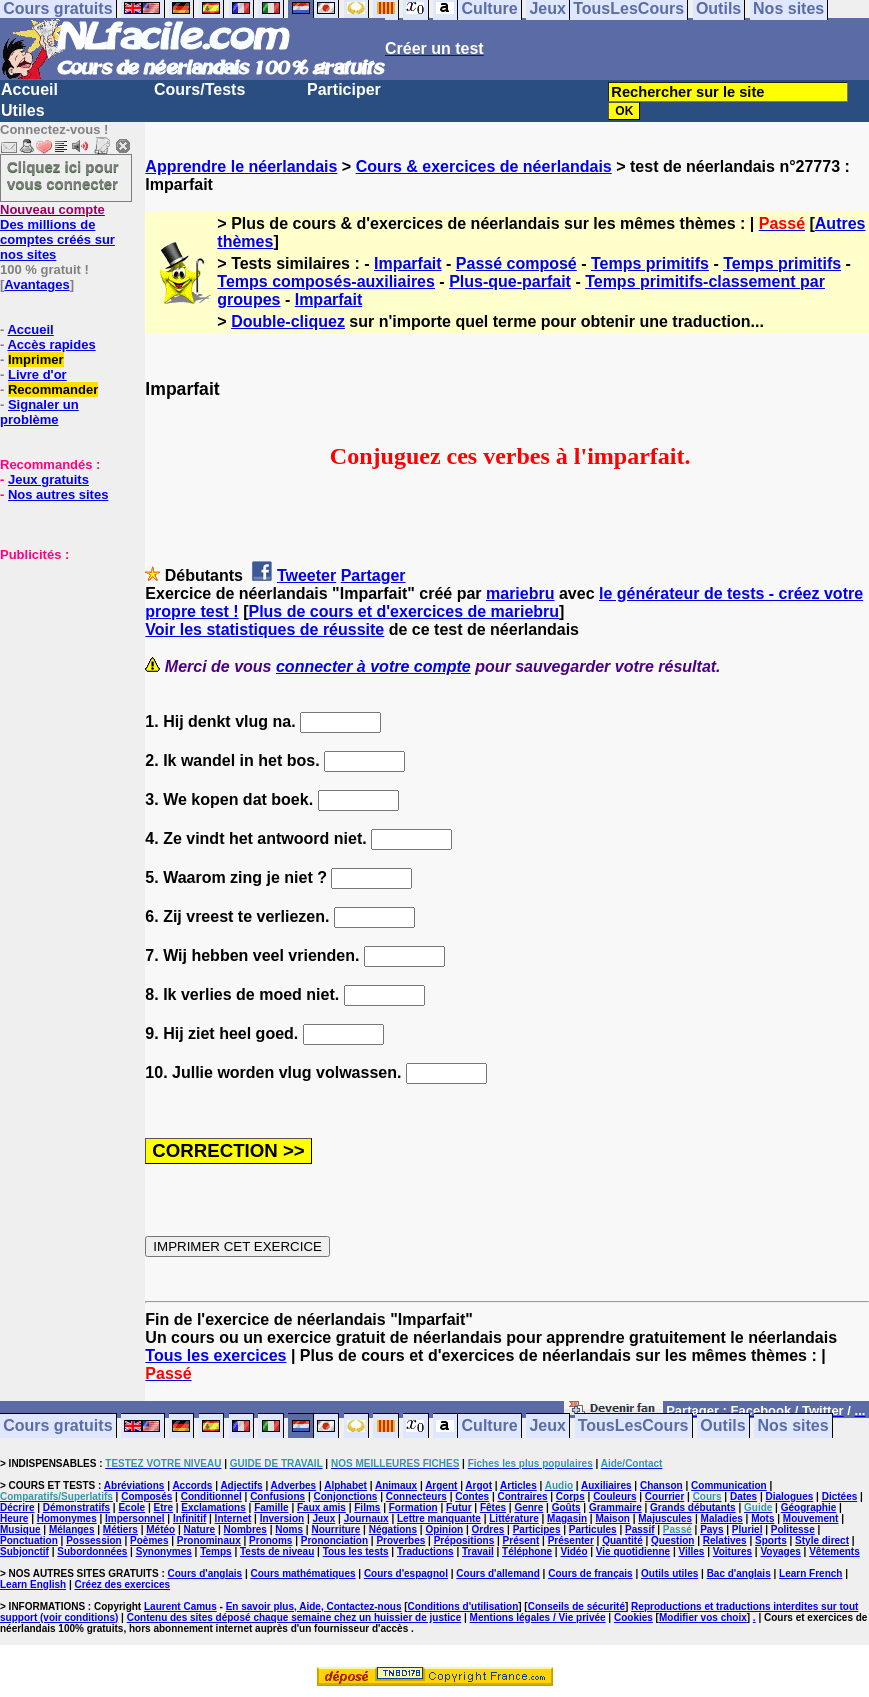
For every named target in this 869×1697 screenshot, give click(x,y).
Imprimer (36, 359)
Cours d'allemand (498, 1573)
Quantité (622, 1540)
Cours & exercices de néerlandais (484, 166)
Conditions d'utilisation (463, 1606)
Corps (570, 1496)
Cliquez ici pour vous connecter (63, 175)
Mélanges (72, 1529)
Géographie (809, 1507)
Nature (200, 1529)
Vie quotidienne (633, 1551)
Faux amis (321, 1507)
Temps (216, 1551)
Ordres (488, 1529)
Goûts (566, 1507)
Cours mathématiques (303, 1573)
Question (672, 1540)
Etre (162, 1507)
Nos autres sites (58, 494)
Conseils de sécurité (576, 1606)
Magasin (567, 1518)
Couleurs (614, 1496)
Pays (711, 1529)
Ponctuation (29, 1540)
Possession (94, 1540)
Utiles (23, 110)
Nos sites (793, 1426)
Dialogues (790, 1496)
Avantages (36, 284)
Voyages (780, 1551)
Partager (373, 575)
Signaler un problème (39, 412)
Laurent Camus (180, 1606)
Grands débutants (693, 1507)
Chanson (661, 1485)
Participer (344, 89)
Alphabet (345, 1485)
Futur (459, 1507)
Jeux (547, 1426)
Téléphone (527, 1551)
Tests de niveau (277, 1551)
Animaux (396, 1485)
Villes (691, 1551)
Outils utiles (669, 1573)
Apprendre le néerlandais (241, 166)
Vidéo (573, 1551)
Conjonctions (345, 1496)
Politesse (793, 1529)
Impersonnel (134, 1518)
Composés (146, 1496)
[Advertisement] (60, 662)
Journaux (366, 1518)
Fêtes (493, 1507)
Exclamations (213, 1507)
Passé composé (516, 263)
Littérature (513, 1518)
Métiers (120, 1529)
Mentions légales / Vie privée (538, 1617)
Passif (639, 1529)
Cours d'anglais (205, 1573)
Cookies (633, 1617)
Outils (722, 1426)
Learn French (810, 1573)
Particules (593, 1529)
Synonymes (164, 1551)
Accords (192, 1485)
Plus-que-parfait (510, 281)
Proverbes (400, 1540)
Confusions (277, 1496)
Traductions (425, 1551)
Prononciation (334, 1540)
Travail (478, 1551)
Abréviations (134, 1485)
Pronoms (270, 1540)
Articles (518, 1485)
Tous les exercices (215, 1355)
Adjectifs (241, 1485)
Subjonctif (24, 1551)
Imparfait (408, 263)
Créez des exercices (122, 1584)
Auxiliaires (606, 1485)
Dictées (840, 1496)
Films (367, 1507)
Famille (271, 1507)
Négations (393, 1529)
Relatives (725, 1540)
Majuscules (665, 1518)
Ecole (131, 1507)
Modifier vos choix (703, 1617)
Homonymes (67, 1518)
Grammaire (615, 1507)
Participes (537, 1529)
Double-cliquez (288, 321)
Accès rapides (51, 344)
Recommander (53, 389)
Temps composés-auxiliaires (326, 281)
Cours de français (590, 1573)
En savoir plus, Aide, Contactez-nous (314, 1606)
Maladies (722, 1518)
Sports (771, 1540)
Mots (762, 1518)
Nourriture (335, 1529)
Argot (478, 1485)
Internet (233, 1518)
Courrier (664, 1496)
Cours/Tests (199, 89)
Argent (441, 1485)
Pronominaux (209, 1540)
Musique (20, 1529)
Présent (521, 1540)
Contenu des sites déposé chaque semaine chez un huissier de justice (294, 1617)
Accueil (29, 89)
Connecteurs (416, 1496)
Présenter (571, 1540)
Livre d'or (37, 374)
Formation (413, 1507)
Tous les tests (356, 1551)
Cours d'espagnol (406, 1573)
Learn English (33, 1584)
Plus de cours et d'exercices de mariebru (403, 611)
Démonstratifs (76, 1507)
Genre (528, 1507)
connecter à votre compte (373, 666)
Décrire (17, 1507)
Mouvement (811, 1518)
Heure (14, 1518)
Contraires (522, 1496)
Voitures (732, 1551)
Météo (160, 1529)
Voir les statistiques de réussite (264, 629)
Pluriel (747, 1529)
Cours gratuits (57, 1426)
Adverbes (294, 1485)
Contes (472, 1496)
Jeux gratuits (48, 479)
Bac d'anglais (739, 1573)
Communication (729, 1485)
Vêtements (834, 1551)
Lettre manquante (439, 1518)
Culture (490, 1426)
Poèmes (149, 1540)
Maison (612, 1518)
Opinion (444, 1529)
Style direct (822, 1540)
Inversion (282, 1518)
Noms (289, 1529)
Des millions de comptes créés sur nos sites (57, 232)
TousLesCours (633, 1426)
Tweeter (306, 575)
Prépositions (464, 1540)
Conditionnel (211, 1496)
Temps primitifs (650, 263)
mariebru (520, 593)
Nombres (245, 1529)
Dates (743, 1496)
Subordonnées (92, 1551)
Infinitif (189, 1518)
